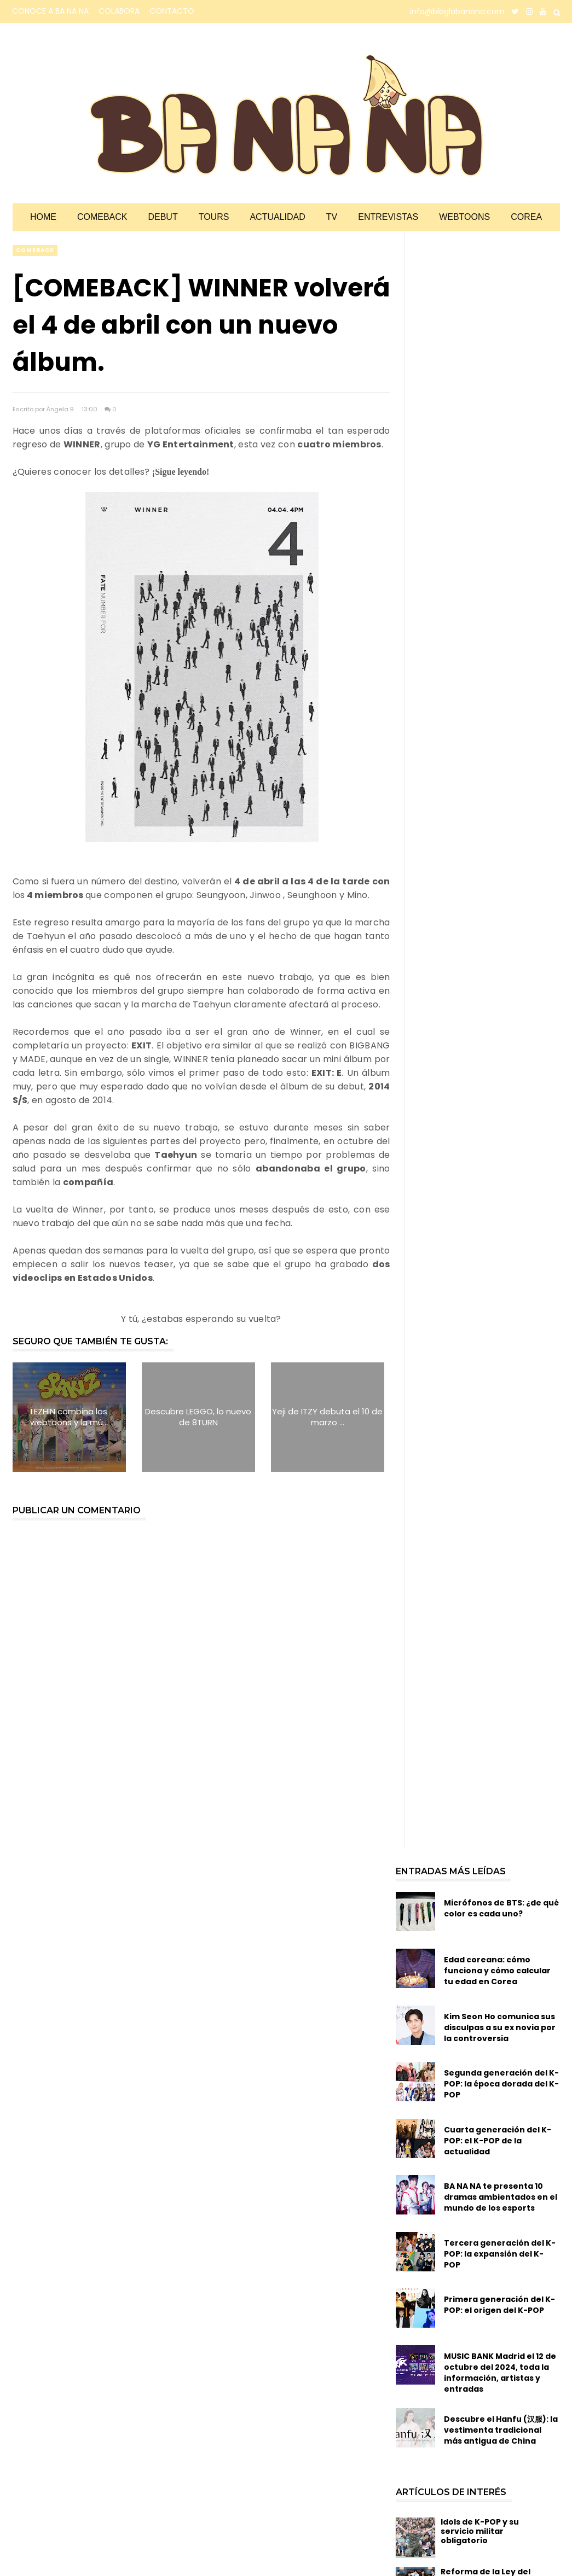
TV (331, 217)
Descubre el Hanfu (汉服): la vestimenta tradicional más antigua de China (501, 2430)
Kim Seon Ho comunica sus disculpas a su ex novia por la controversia (500, 2027)
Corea (526, 217)
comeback (35, 250)
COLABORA (119, 10)
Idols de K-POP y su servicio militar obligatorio (480, 2531)
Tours (214, 217)
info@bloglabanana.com (457, 11)
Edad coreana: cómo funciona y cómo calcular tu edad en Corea (497, 1970)
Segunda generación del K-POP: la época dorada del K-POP (501, 2083)
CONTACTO (171, 10)
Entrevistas (388, 217)
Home (43, 217)
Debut (162, 217)
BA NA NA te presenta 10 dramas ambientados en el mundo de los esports (500, 2197)
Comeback (102, 217)
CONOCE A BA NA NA (50, 10)
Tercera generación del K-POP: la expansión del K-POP (500, 2253)
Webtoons (464, 217)
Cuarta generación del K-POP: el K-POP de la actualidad (497, 2140)
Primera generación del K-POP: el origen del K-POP (499, 2305)
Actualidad (277, 217)
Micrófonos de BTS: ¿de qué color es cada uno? (501, 1908)
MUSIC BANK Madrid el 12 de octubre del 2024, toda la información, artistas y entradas (500, 2372)
